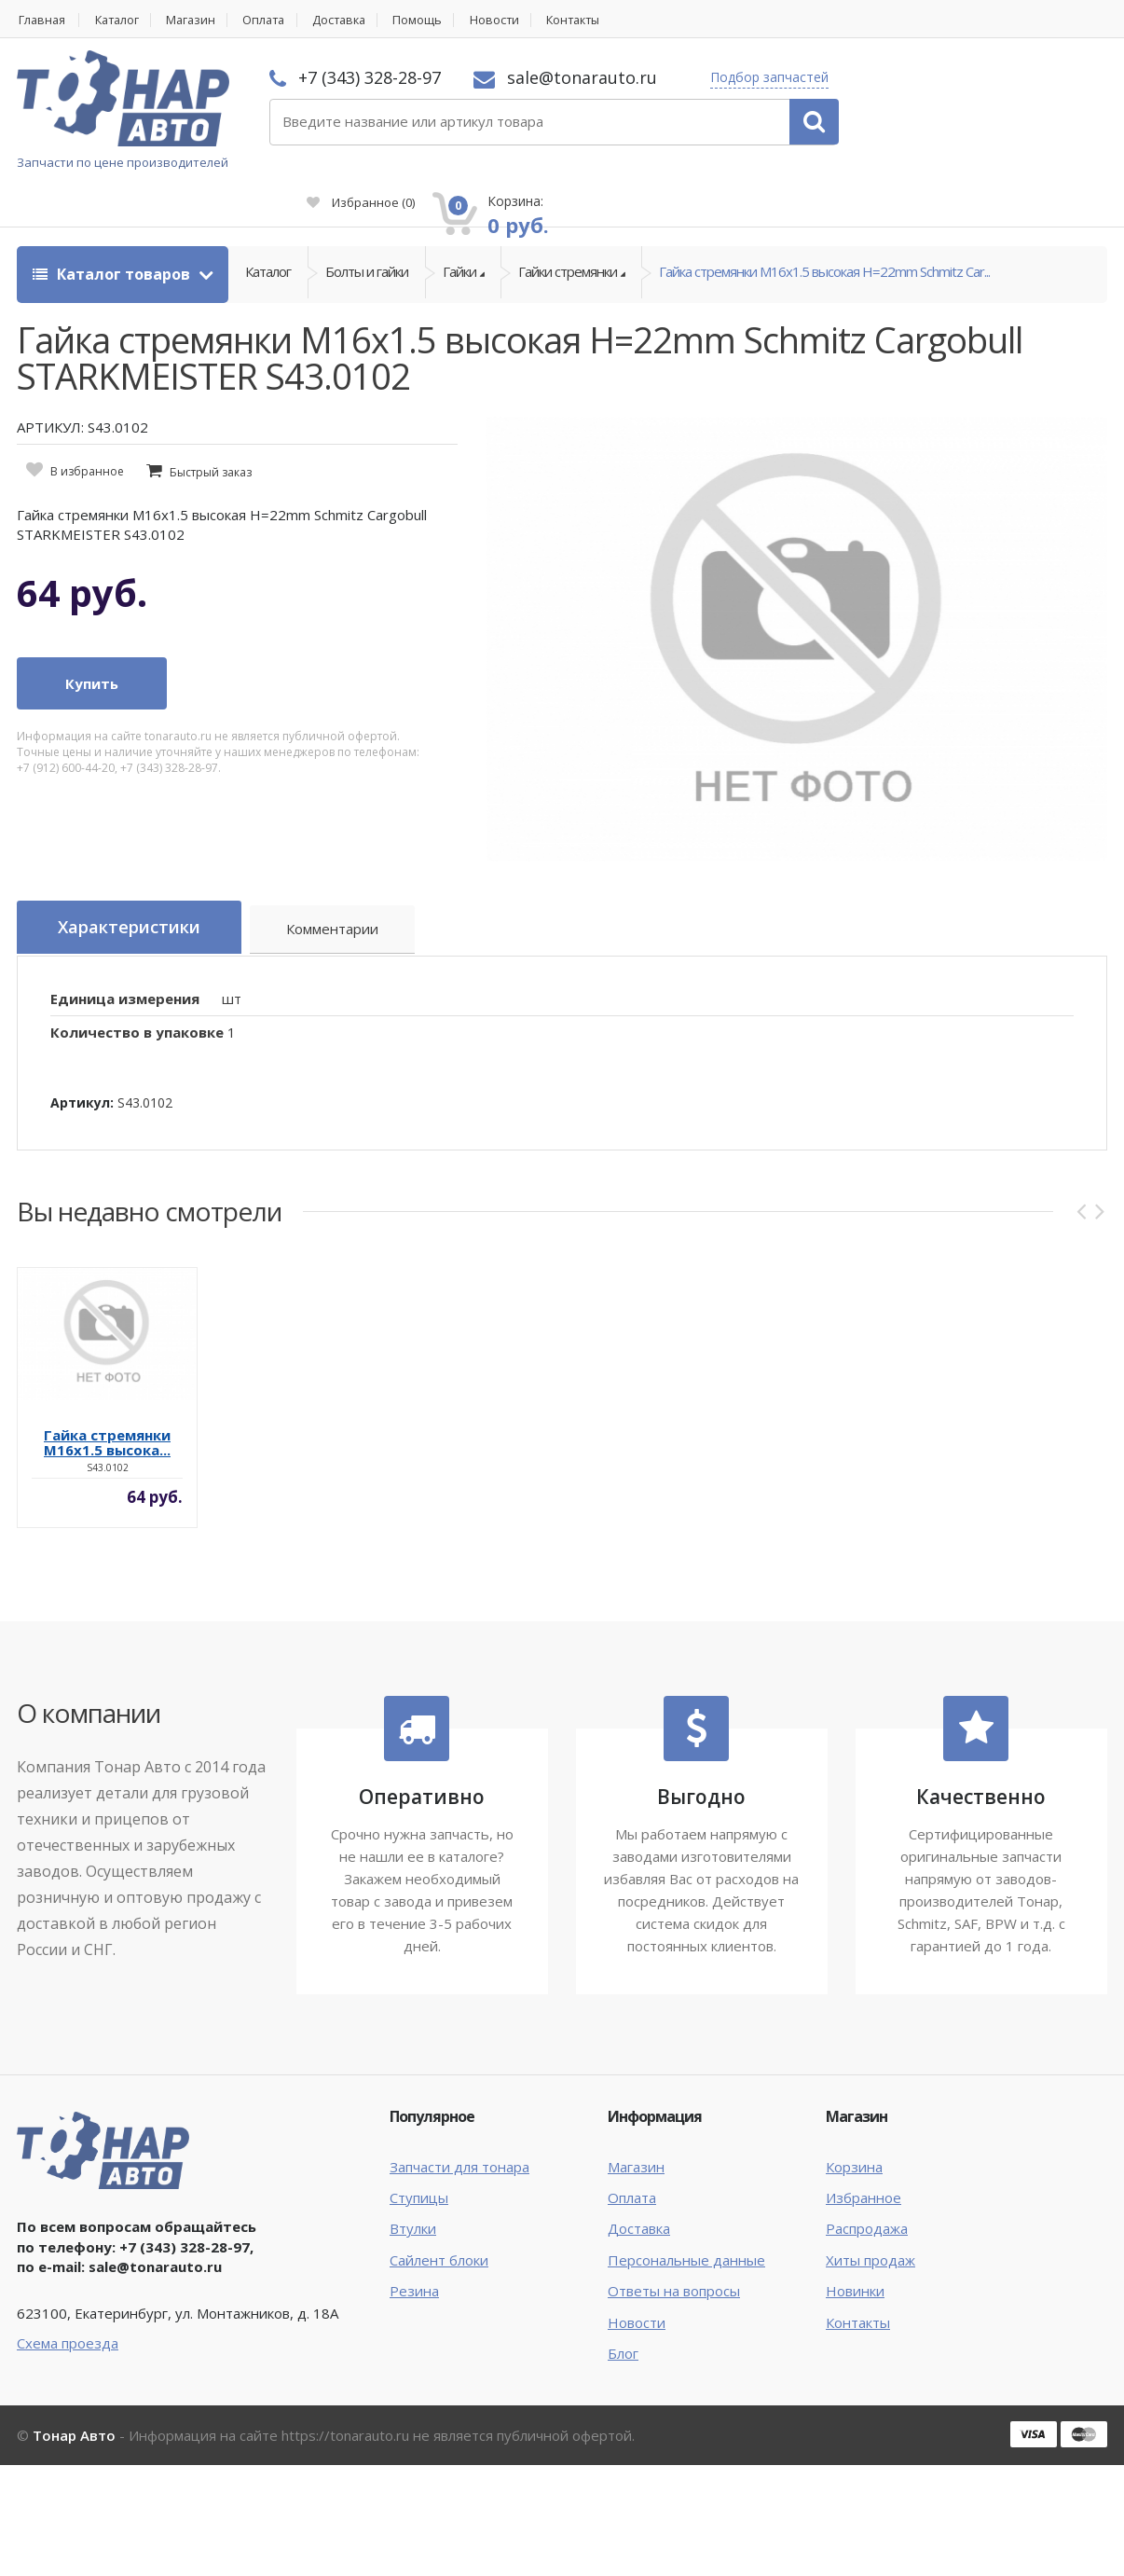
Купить (91, 643)
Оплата (276, 20)
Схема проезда (67, 2300)
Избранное (897, 108)
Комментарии (343, 889)
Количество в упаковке (137, 990)
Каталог (120, 20)
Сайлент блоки (439, 2217)
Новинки (855, 2248)
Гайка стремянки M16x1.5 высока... (107, 1399)
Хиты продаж (870, 2217)
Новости (516, 20)
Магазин (199, 20)
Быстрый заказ (211, 431)
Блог (623, 2311)
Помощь (437, 20)
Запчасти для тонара (459, 2124)
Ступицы (419, 2155)
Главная (41, 20)
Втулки (413, 2186)
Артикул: (82, 1059)
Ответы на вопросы (674, 2248)
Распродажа (867, 2186)
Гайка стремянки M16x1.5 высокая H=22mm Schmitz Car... (824, 233)
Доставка (355, 20)
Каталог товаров (113, 233)
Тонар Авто (74, 2392)
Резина (414, 2248)
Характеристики (134, 887)
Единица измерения (124, 955)
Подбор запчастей (764, 77)
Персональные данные (686, 2217)
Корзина (854, 2124)
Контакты (599, 20)
